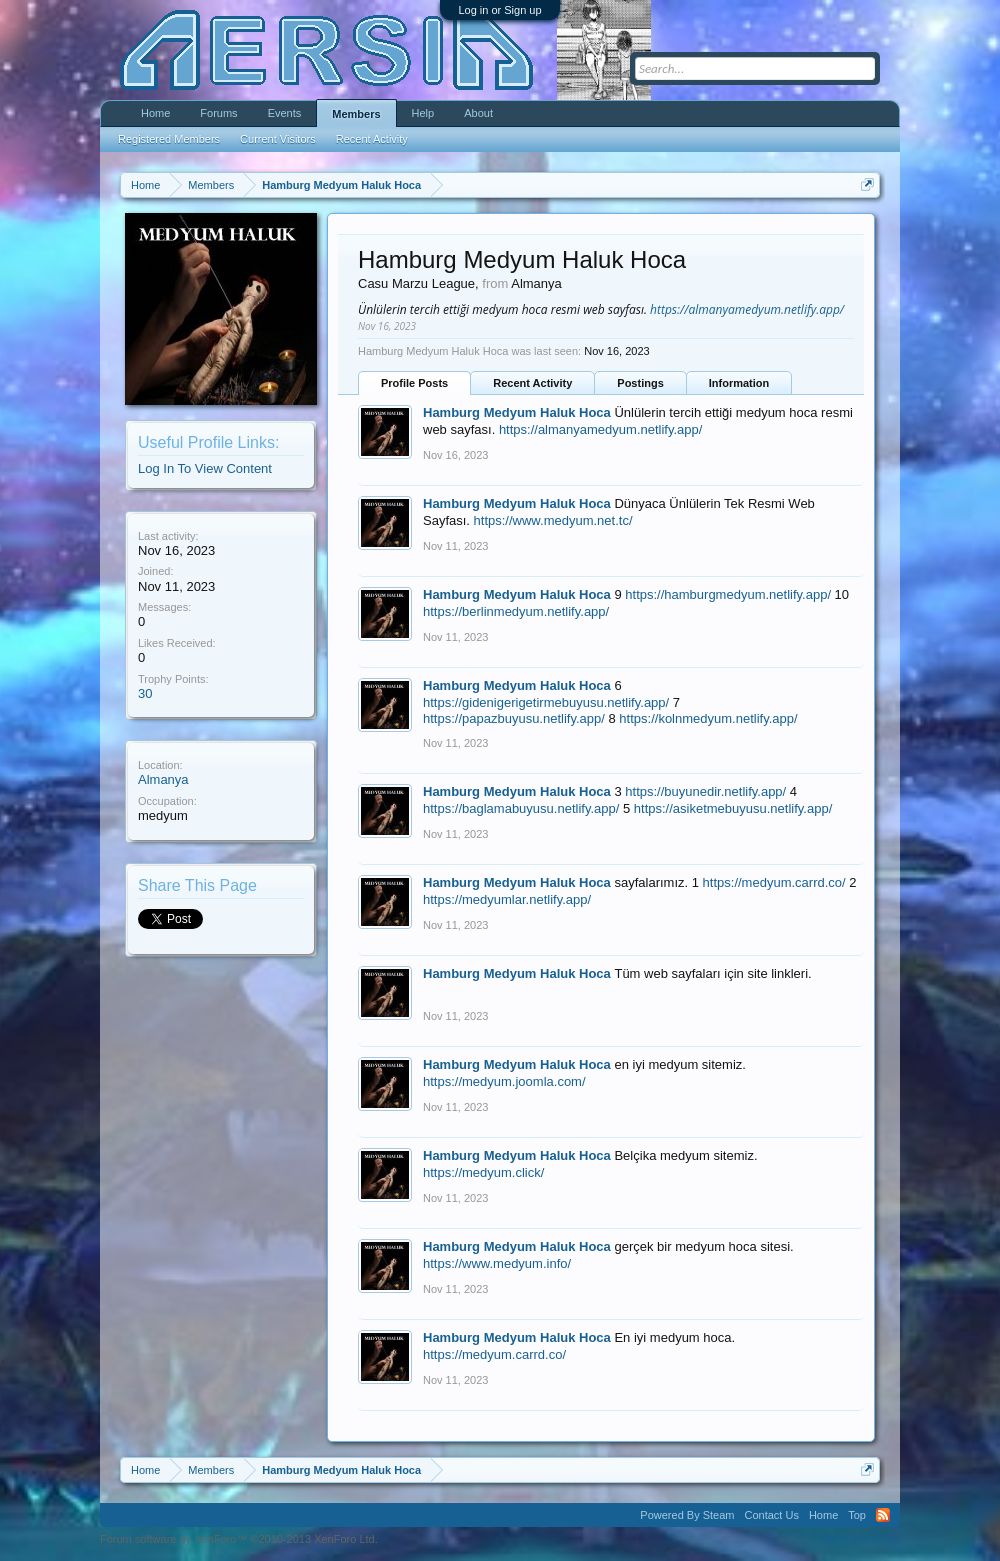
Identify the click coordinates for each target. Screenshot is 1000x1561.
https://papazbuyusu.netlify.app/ (514, 718)
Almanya (163, 779)
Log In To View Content (205, 468)
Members (356, 114)
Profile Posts (414, 383)
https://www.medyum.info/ (497, 1263)
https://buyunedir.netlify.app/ (705, 791)
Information (739, 383)
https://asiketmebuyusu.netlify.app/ (733, 808)
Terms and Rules (858, 1539)
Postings (640, 383)
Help (423, 113)
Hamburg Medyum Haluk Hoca (517, 412)
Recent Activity (532, 383)
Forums (218, 113)
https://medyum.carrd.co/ (774, 882)
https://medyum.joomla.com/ (504, 1081)
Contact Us (771, 1515)
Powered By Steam (687, 1515)
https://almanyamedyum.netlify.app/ (747, 309)
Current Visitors (278, 139)
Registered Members (169, 139)
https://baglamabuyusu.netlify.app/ (521, 808)
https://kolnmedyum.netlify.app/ (708, 718)
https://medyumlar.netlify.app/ (507, 899)
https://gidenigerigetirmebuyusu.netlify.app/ (546, 702)
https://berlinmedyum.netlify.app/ (516, 611)
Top (857, 1515)
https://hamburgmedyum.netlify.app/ (728, 594)
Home (155, 113)
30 (145, 693)
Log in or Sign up (499, 10)
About (478, 113)
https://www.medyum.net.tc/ (553, 520)
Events (285, 113)
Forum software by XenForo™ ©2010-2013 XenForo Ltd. (239, 1539)
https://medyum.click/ (483, 1172)
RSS (883, 1515)
